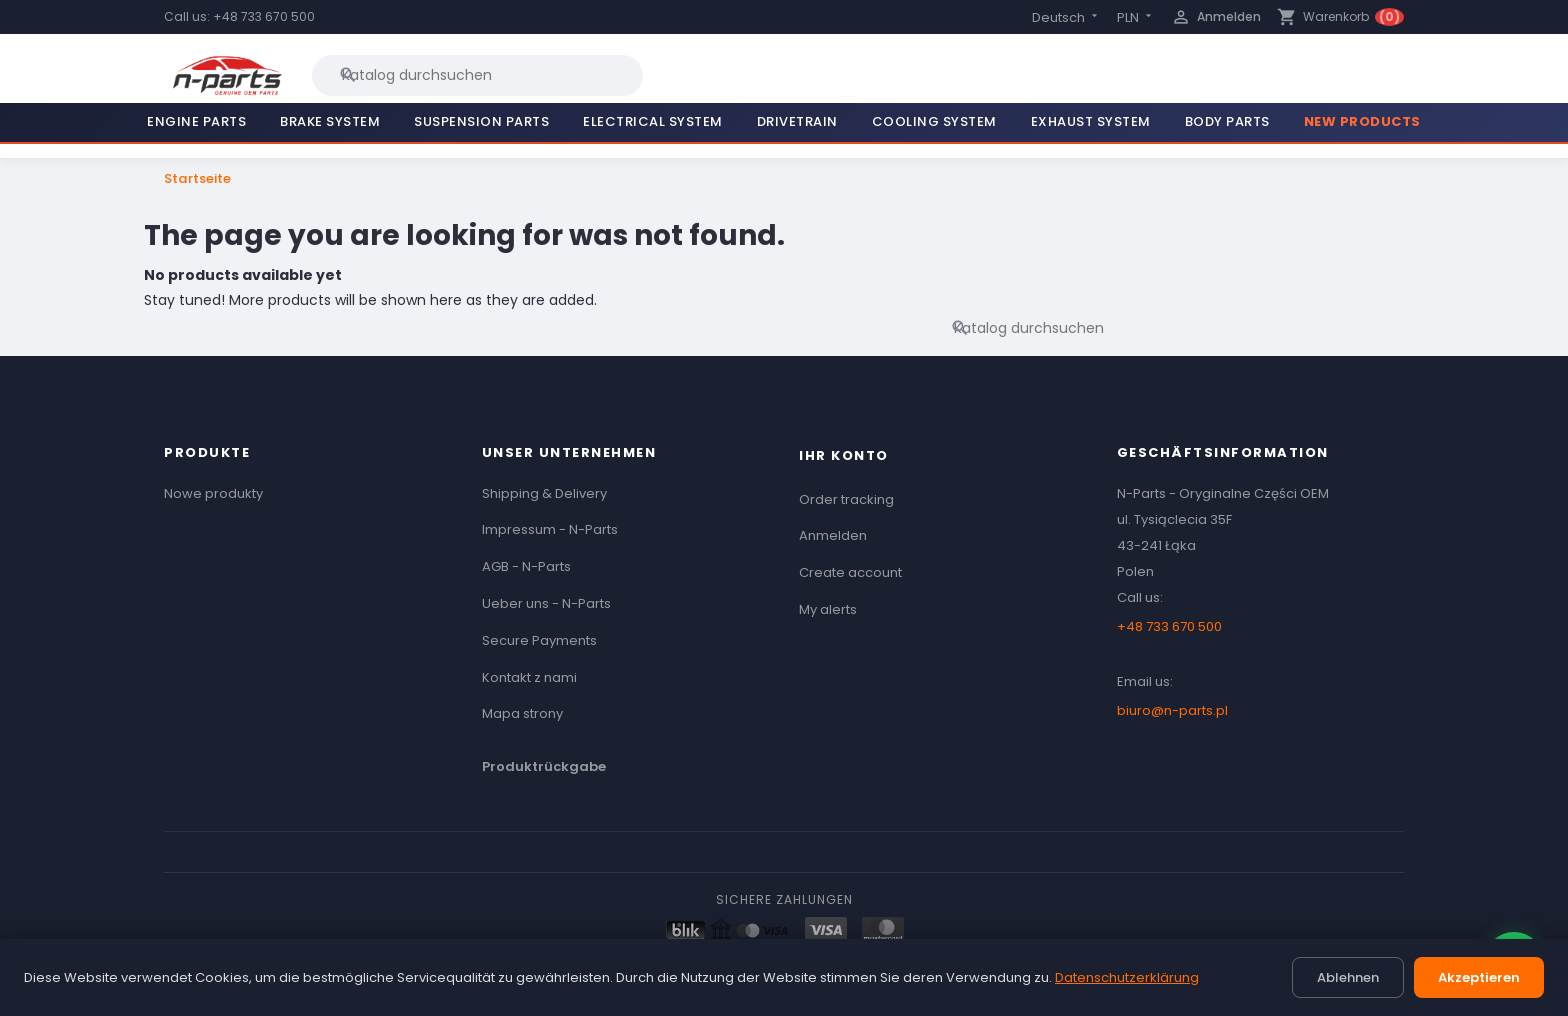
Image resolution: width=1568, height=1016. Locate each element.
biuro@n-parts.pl (1172, 710)
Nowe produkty (213, 493)
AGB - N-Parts (526, 566)
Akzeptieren (1479, 977)
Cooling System (934, 121)
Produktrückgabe (544, 766)
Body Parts (1227, 121)
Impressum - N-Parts (550, 529)
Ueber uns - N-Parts (546, 603)
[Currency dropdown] (1136, 17)
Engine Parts (196, 121)
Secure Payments (539, 640)
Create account (850, 572)
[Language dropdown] (1066, 17)
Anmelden (833, 535)
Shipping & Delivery (544, 493)
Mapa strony (522, 713)
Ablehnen (1348, 977)
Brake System (330, 121)
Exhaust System (1091, 121)
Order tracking (846, 499)
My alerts (828, 609)
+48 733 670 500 (264, 16)
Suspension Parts (481, 121)
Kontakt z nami (529, 677)
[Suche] (477, 75)
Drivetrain (797, 121)
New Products (1362, 121)
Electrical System (653, 121)
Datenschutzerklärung (1127, 977)
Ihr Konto (844, 455)
